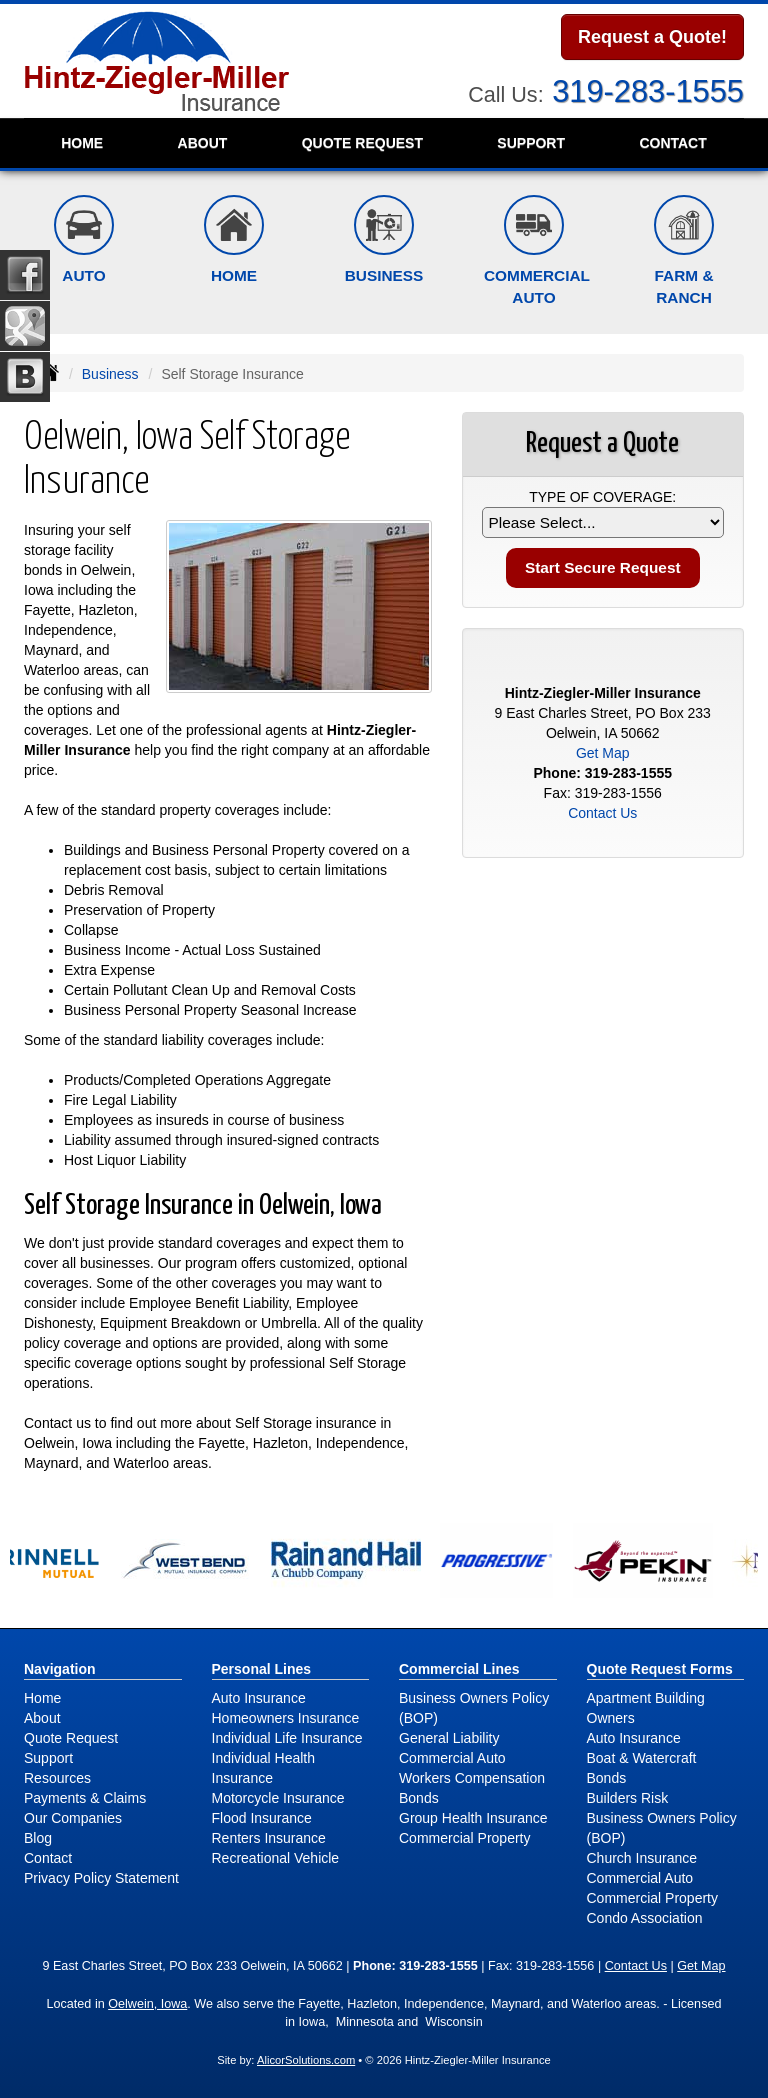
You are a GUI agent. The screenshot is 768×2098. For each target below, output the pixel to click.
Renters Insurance (269, 1838)
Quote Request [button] (362, 143)
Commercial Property (464, 1838)
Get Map (603, 753)
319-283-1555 (648, 91)
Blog (38, 1838)
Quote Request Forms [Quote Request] (660, 1669)
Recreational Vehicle (276, 1858)
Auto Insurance (259, 1698)
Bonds (419, 1798)
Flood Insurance (262, 1818)
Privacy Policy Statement (101, 1878)
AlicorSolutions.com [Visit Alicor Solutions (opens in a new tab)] (306, 2060)
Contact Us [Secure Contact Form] (602, 813)
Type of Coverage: (602, 497)
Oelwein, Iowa (147, 2004)
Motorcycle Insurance (278, 1798)
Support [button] (531, 143)
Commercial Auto (452, 1758)
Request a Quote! (652, 37)
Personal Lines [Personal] (262, 1669)
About (203, 143)
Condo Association (645, 1918)
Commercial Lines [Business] (459, 1669)
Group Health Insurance (473, 1818)
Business (110, 374)
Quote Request (71, 1738)
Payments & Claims (85, 1798)
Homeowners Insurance (286, 1718)
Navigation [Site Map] (60, 1669)
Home (82, 143)
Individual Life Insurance (287, 1738)
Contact (672, 143)
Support (48, 1758)
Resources (57, 1778)
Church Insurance (642, 1858)
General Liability (449, 1738)
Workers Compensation (472, 1778)
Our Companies (73, 1818)
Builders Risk (628, 1798)
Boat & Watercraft (642, 1758)
